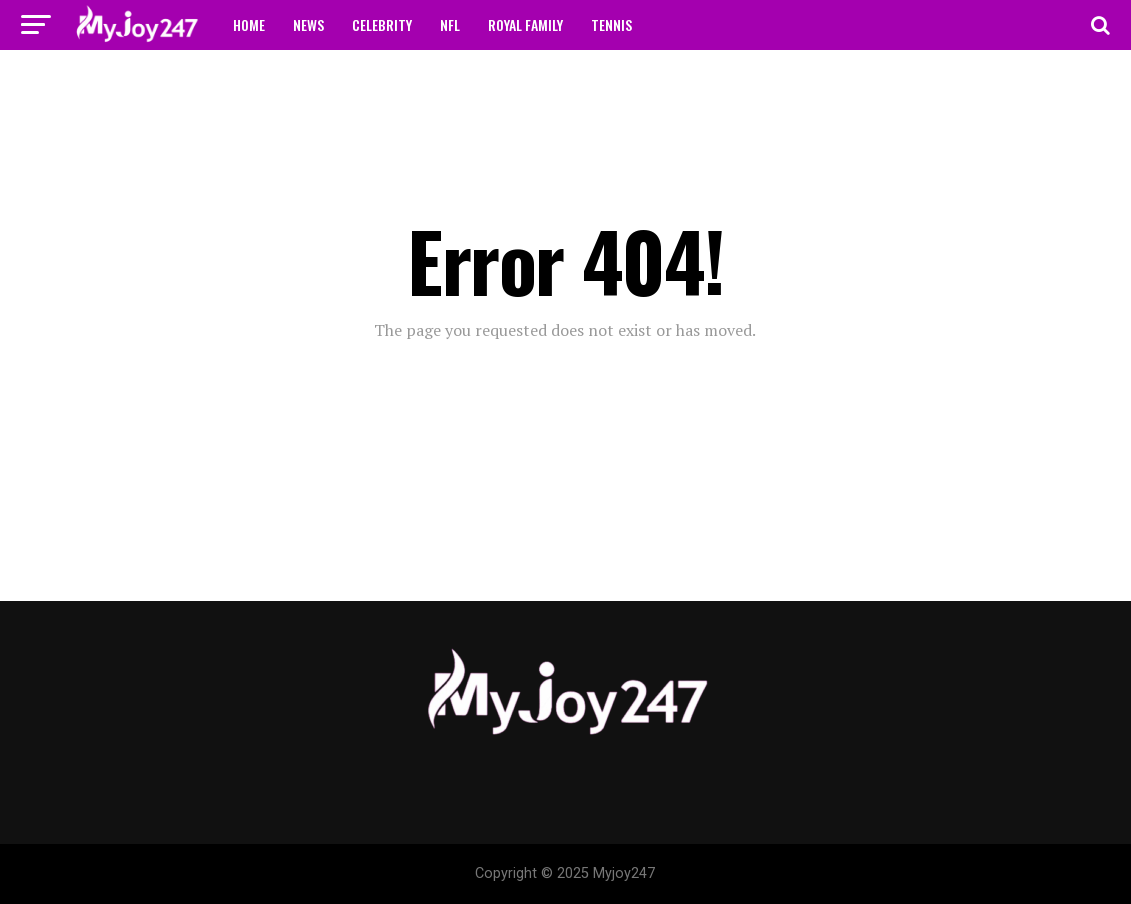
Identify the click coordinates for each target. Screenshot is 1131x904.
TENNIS (611, 24)
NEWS (308, 24)
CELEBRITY (382, 24)
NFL (450, 24)
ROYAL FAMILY (525, 24)
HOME (249, 24)
